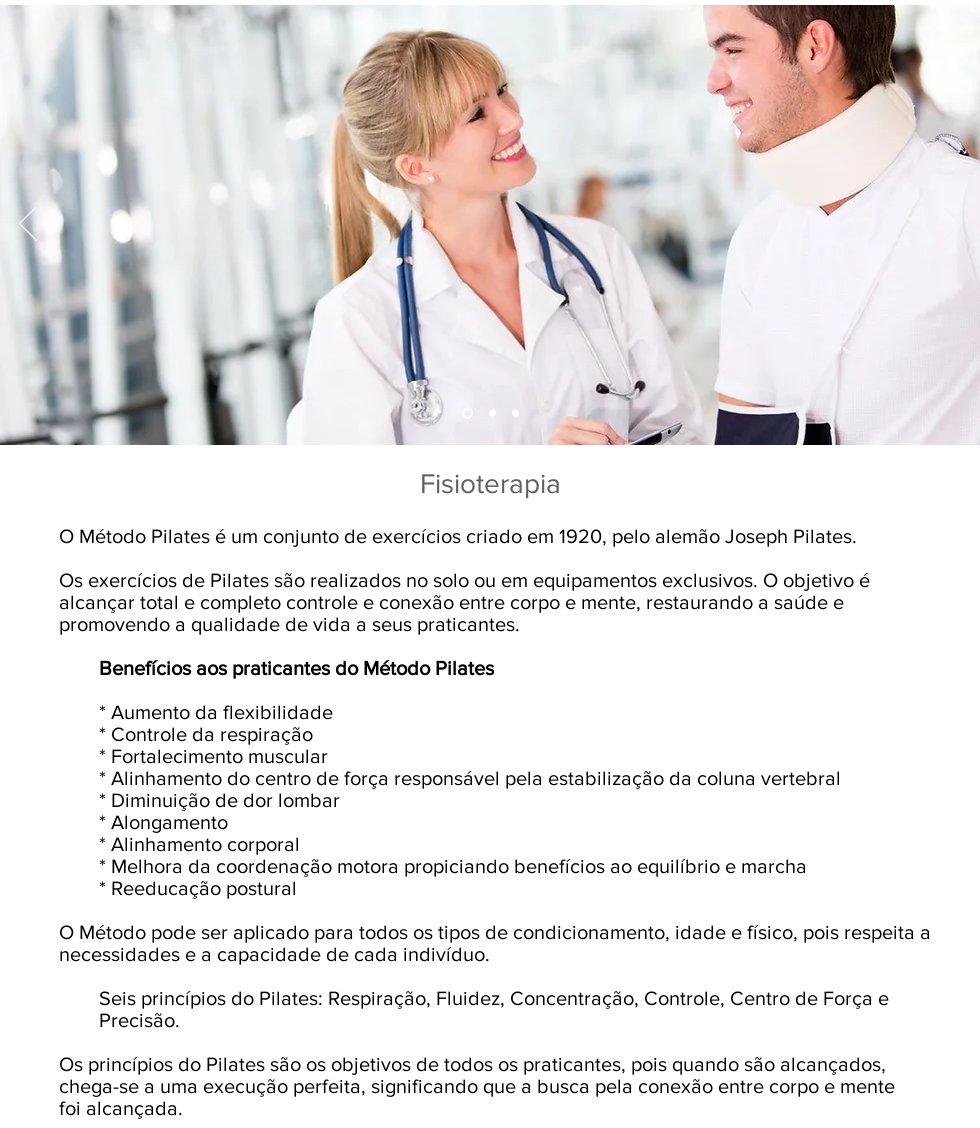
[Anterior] (28, 225)
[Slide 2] (467, 413)
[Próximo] (952, 225)
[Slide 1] (515, 413)
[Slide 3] (492, 413)
